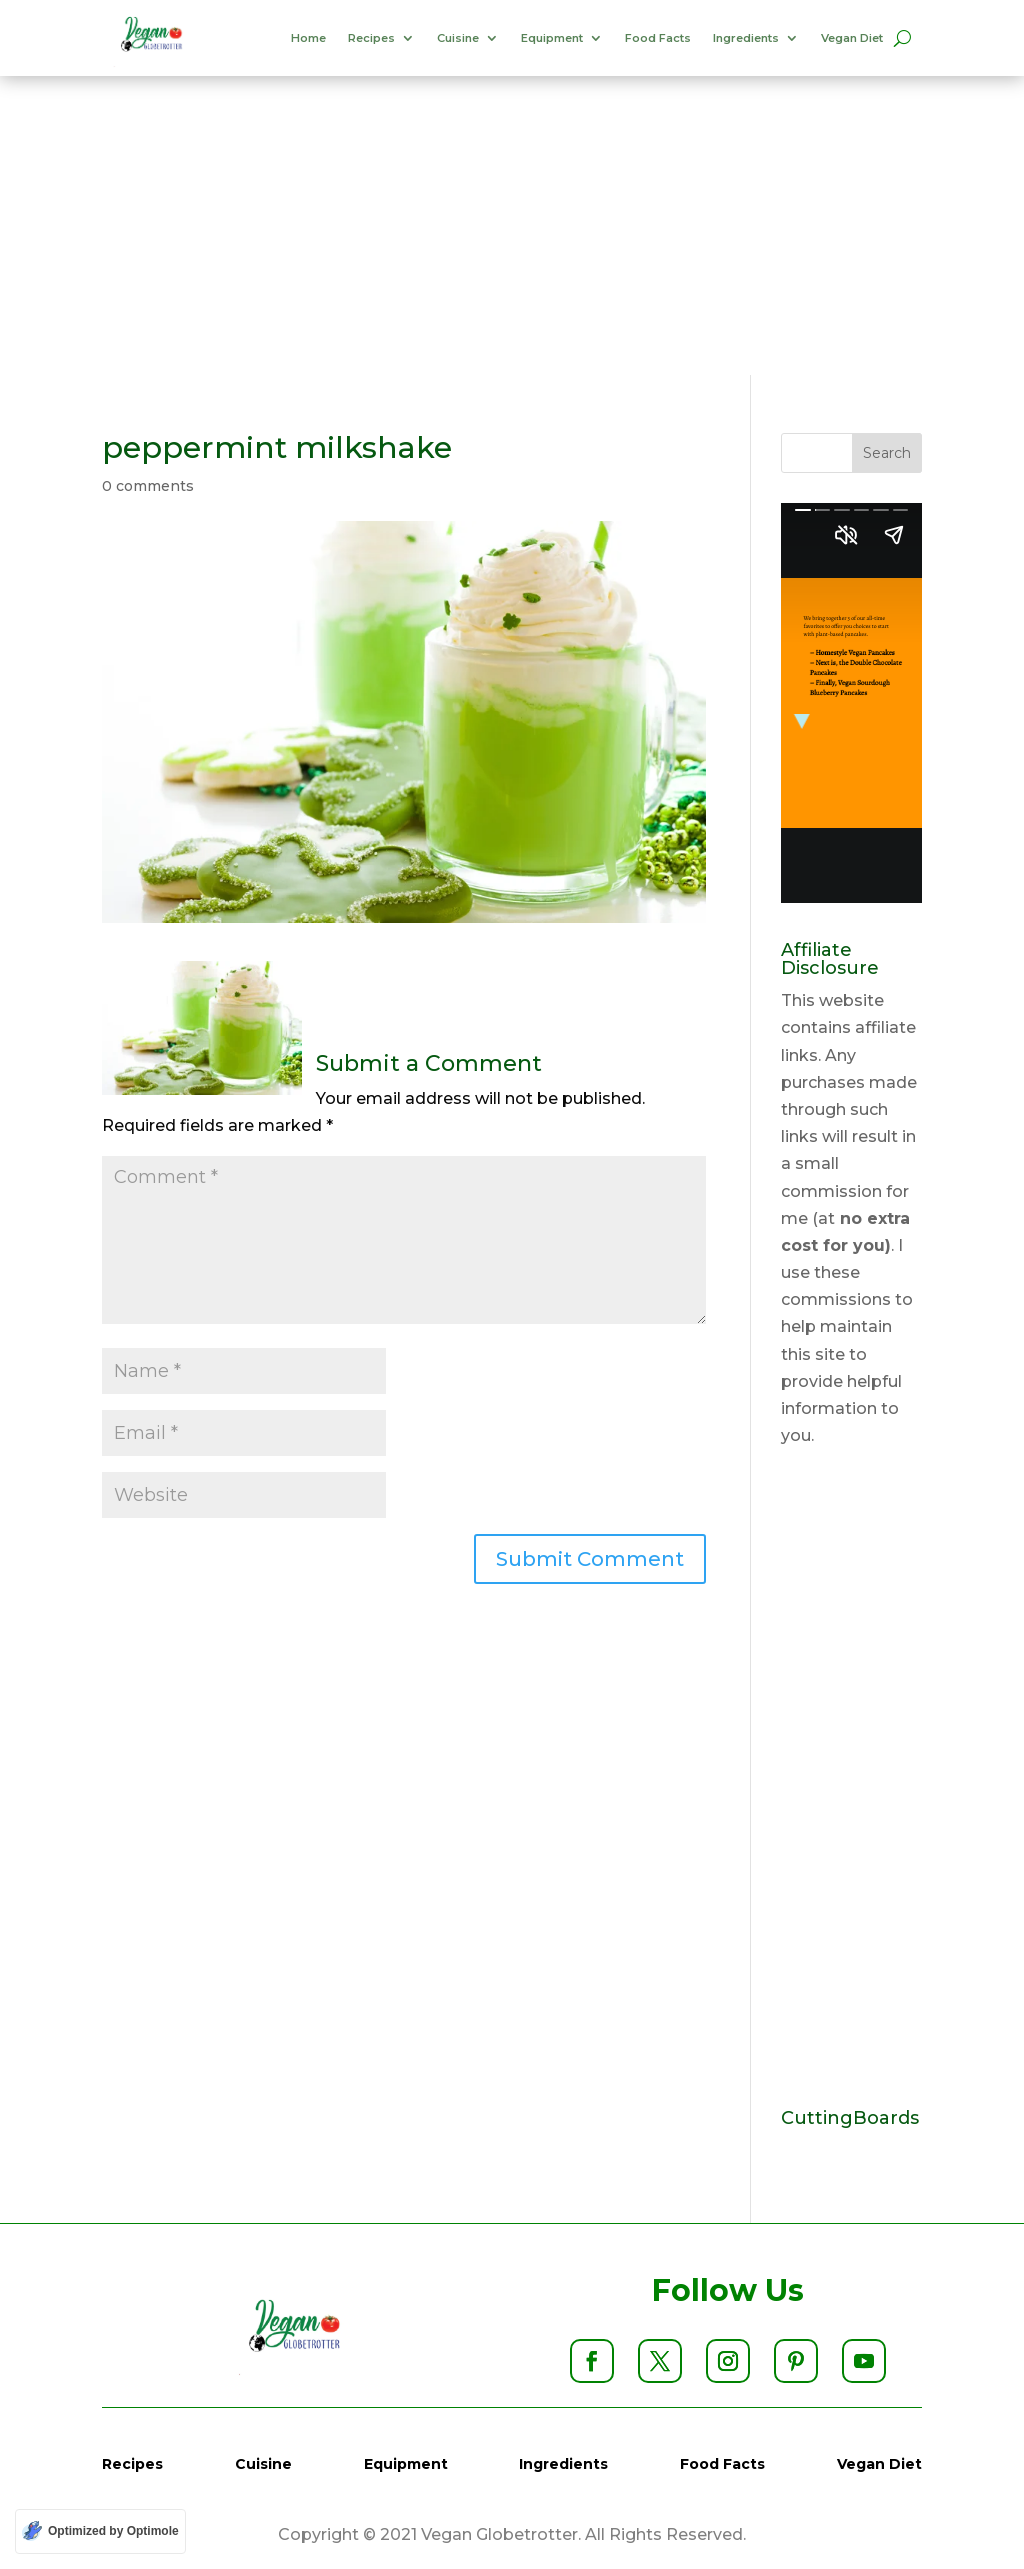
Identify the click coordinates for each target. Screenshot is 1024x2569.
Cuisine (458, 38)
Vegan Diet (852, 38)
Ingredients (746, 38)
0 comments (148, 486)
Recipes (371, 38)
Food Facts (658, 38)
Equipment (552, 38)
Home (308, 38)
